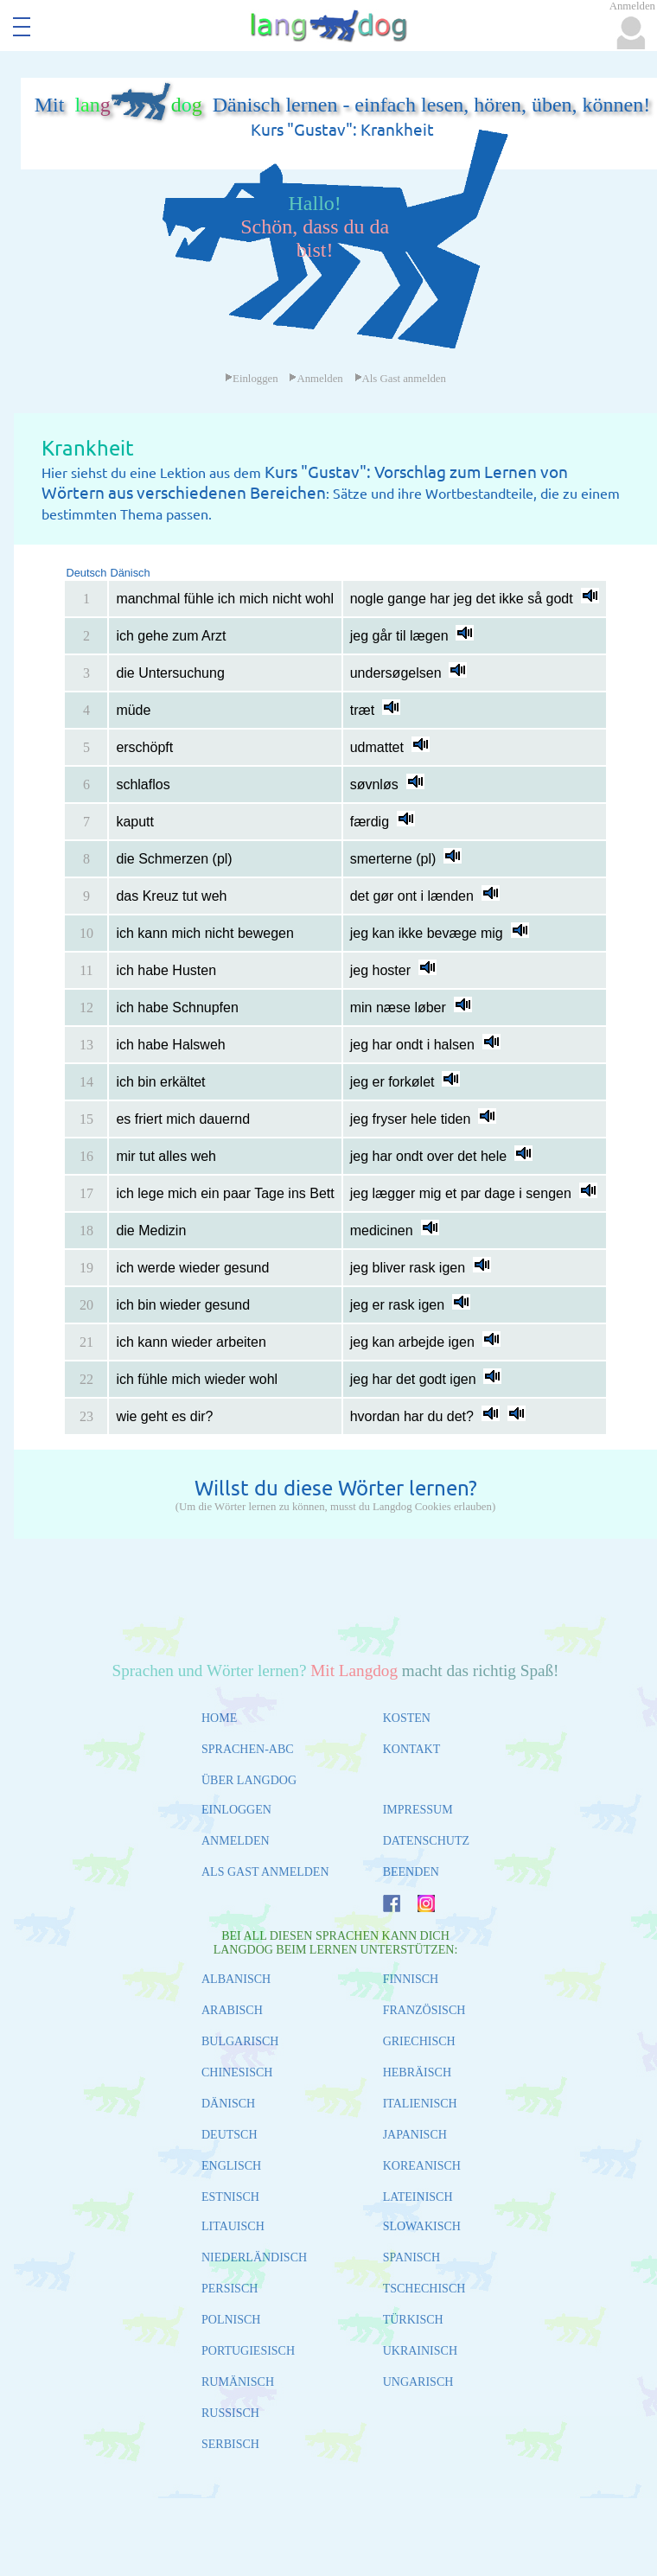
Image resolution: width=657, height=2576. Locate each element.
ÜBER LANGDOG (249, 1780)
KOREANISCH (422, 2165)
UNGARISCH (418, 2381)
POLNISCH (230, 2319)
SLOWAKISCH (422, 2226)
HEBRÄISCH (417, 2072)
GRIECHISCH (419, 2041)
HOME (219, 1718)
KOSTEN (407, 1718)
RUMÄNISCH (237, 2381)
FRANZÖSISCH (424, 2010)
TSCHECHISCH (424, 2288)
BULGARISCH (239, 2041)
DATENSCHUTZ (426, 1840)
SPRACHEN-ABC (247, 1749)
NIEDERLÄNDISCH (254, 2257)
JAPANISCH (415, 2134)
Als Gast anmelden (400, 379)
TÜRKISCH (413, 2319)
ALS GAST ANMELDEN (265, 1871)
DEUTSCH (229, 2134)
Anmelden (315, 379)
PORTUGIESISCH (248, 2350)
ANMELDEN (235, 1840)
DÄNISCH (228, 2103)
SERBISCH (230, 2444)
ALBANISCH (236, 1979)
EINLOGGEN (236, 1809)
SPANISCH (411, 2257)
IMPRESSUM (418, 1809)
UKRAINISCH (420, 2350)
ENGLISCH (231, 2165)
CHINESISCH (236, 2072)
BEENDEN (411, 1871)
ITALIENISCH (420, 2103)
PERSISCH (229, 2288)
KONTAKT (412, 1749)
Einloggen (251, 379)
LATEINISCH (418, 2196)
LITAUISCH (233, 2226)
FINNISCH (411, 1979)
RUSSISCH (230, 2413)
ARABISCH (232, 2010)
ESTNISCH (230, 2196)
